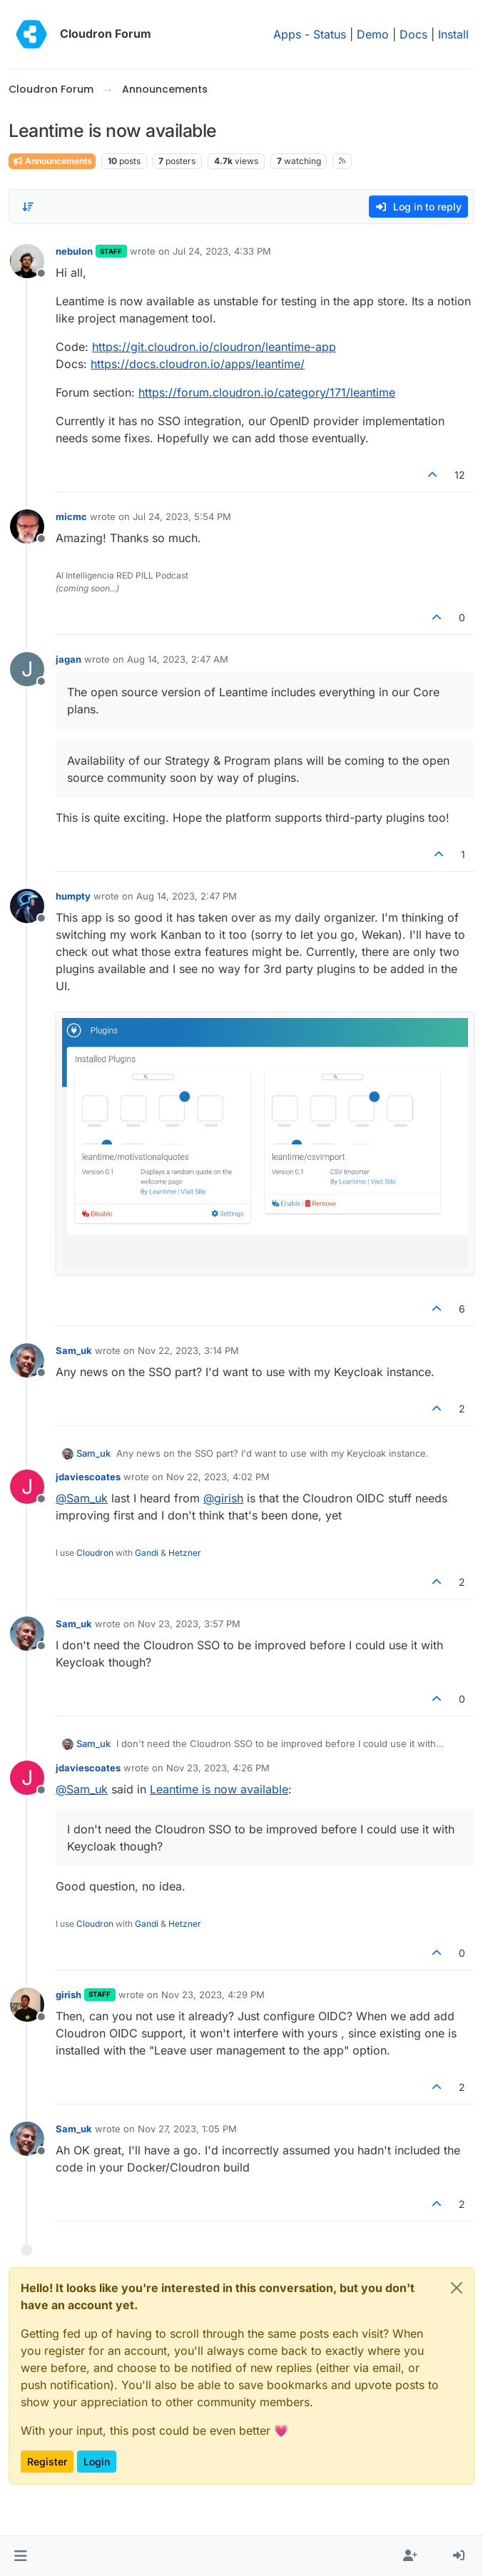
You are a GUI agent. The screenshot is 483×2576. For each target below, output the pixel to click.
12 (459, 475)
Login (96, 2461)
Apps (287, 34)
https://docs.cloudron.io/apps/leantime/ (198, 364)
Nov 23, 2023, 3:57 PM (189, 1623)
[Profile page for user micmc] (27, 526)
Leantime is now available (219, 1789)
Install (453, 34)
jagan (68, 659)
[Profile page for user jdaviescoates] (27, 1487)
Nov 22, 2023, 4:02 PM (218, 1476)
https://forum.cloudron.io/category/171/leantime (266, 392)
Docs (413, 34)
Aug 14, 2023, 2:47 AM (177, 659)
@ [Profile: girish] (223, 1498)
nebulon (74, 251)
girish (68, 1994)
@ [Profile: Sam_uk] (82, 1498)
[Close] (456, 2288)
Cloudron (94, 1552)
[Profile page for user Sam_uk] (27, 1360)
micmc (71, 516)
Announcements (52, 161)
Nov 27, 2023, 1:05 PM (187, 2128)
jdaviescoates (88, 1476)
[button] (20, 2556)
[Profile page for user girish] (27, 2004)
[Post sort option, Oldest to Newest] (28, 206)
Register (47, 2461)
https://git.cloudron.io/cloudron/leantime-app (214, 347)
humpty (73, 896)
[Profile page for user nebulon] (27, 261)
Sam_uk (74, 1350)
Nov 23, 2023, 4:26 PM (218, 1767)
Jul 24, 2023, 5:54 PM (182, 516)
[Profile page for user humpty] (27, 906)
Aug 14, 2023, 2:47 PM (186, 896)
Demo (373, 34)
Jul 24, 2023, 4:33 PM (222, 251)
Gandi (146, 1552)
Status (329, 34)
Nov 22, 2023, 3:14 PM (188, 1350)
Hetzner (184, 1552)
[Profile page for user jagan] (27, 669)
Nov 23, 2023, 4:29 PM (213, 1994)
